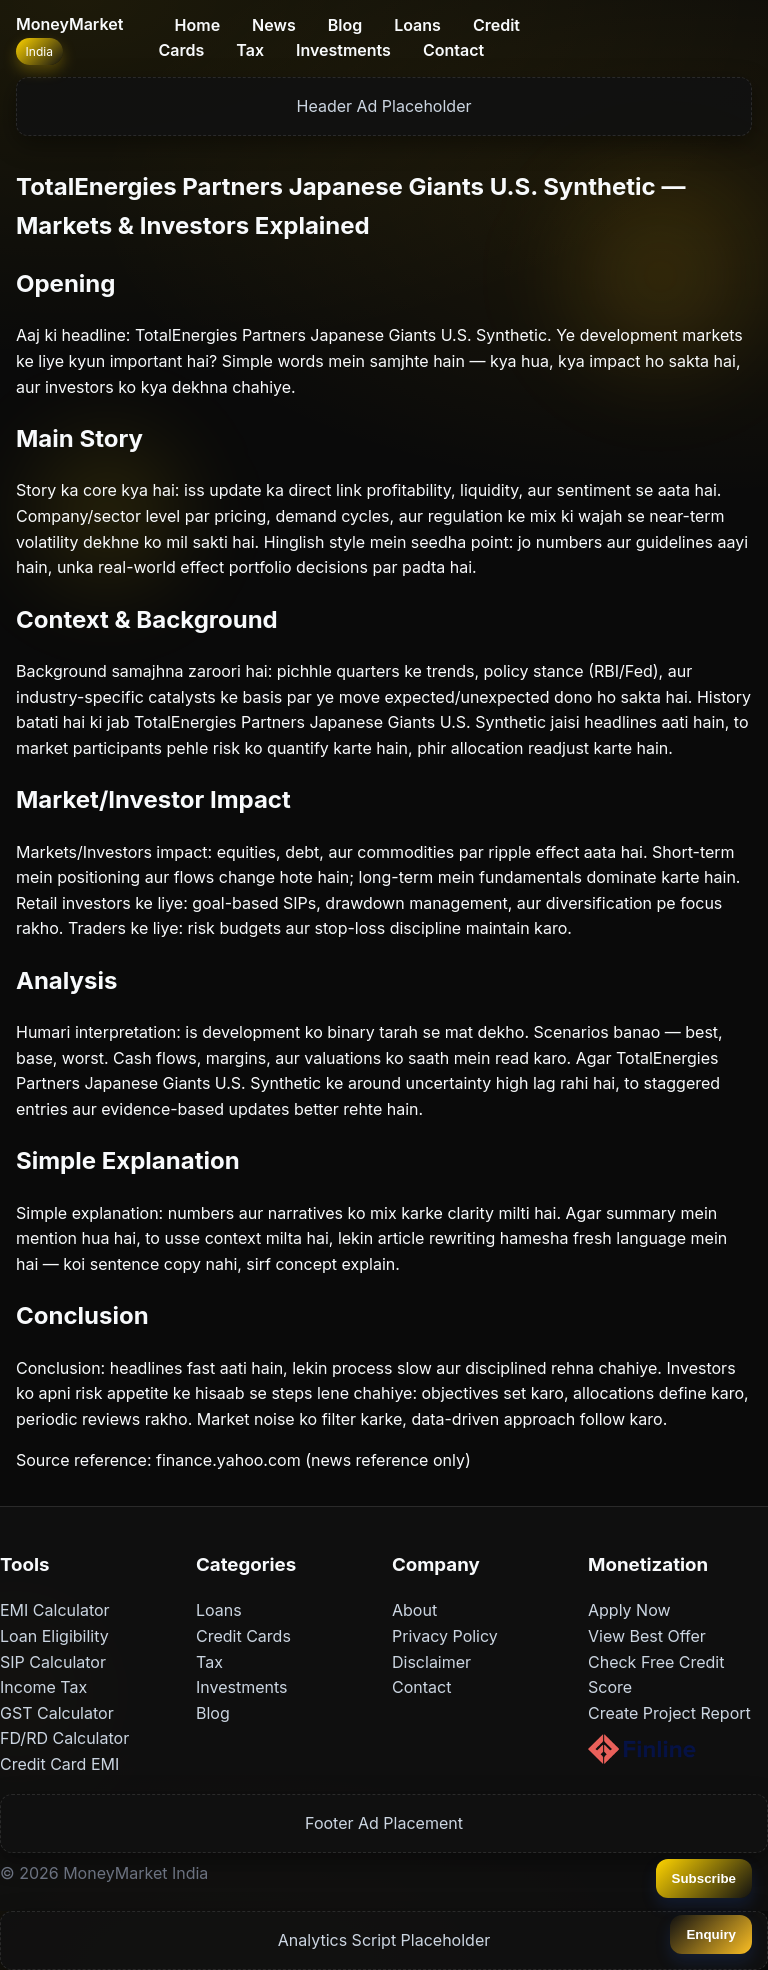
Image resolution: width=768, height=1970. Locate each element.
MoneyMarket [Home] (69, 24)
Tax (250, 50)
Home (198, 25)
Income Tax (43, 1687)
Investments (343, 50)
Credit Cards (243, 1636)
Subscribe (704, 1878)
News (274, 25)
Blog (345, 25)
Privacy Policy (445, 1636)
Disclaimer (431, 1662)
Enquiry (711, 1934)
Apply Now (629, 1610)
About (414, 1610)
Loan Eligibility (54, 1636)
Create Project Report (669, 1713)
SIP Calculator (53, 1662)
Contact (453, 50)
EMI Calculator (55, 1610)
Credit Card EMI (59, 1764)
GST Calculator (57, 1713)
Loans (417, 25)
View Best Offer (647, 1636)
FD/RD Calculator (64, 1738)
